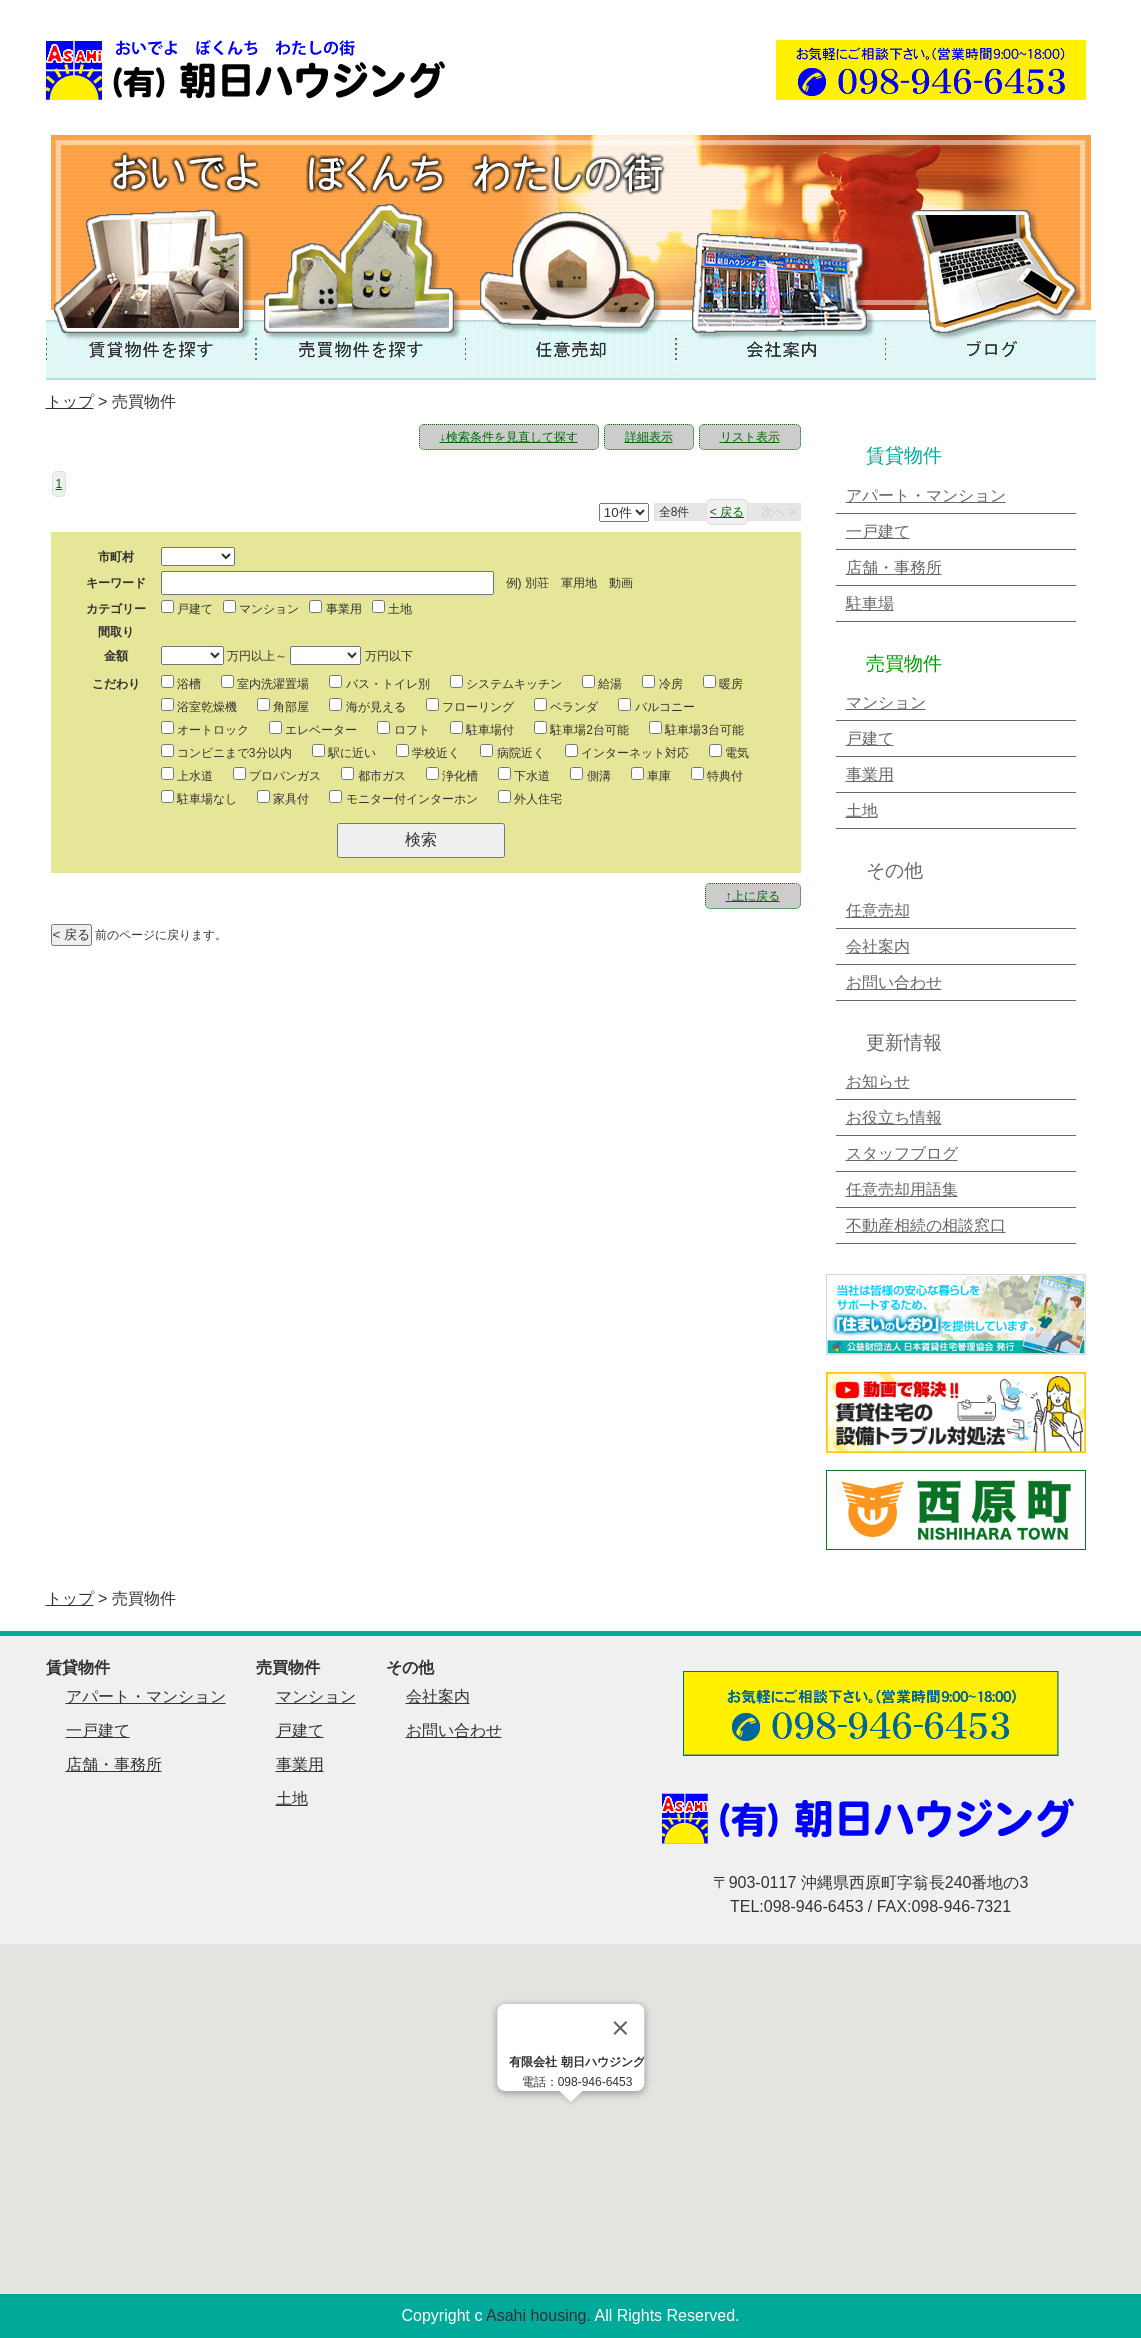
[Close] (620, 2028)
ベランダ (566, 706)
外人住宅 (530, 798)
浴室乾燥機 (199, 706)
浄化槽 (452, 775)
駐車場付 (482, 729)
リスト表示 (750, 437)
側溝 (590, 775)
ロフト (403, 729)
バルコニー (656, 706)
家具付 (283, 798)
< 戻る (727, 512)
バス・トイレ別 (379, 683)
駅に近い (344, 752)
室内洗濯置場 (265, 683)
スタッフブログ (902, 1153)
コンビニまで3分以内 (226, 752)
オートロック (205, 729)
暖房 (723, 683)
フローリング (470, 706)
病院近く (512, 752)
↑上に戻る (753, 896)
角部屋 (283, 706)
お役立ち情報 (894, 1117)
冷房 (662, 683)
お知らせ (878, 1081)
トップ (70, 401)
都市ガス (373, 775)
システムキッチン (506, 683)
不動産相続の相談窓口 (926, 1225)
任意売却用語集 (902, 1189)
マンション (261, 608)
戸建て (187, 608)
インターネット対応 (627, 752)
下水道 (524, 775)
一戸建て (878, 531)
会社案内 (878, 946)
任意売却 (878, 910)
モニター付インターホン (403, 798)
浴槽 (181, 683)
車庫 (651, 775)
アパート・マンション (926, 495)
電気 (729, 752)
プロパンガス (277, 775)
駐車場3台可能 (696, 729)
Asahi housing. (538, 2315)
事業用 (335, 608)
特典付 (717, 775)
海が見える (367, 706)
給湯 (602, 683)
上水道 (187, 775)
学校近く (428, 752)
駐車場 (870, 603)
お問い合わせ (894, 982)
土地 (392, 608)
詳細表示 (649, 437)
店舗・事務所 (894, 567)
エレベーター (313, 729)
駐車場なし (199, 798)
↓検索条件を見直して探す (509, 437)
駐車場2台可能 (581, 729)
